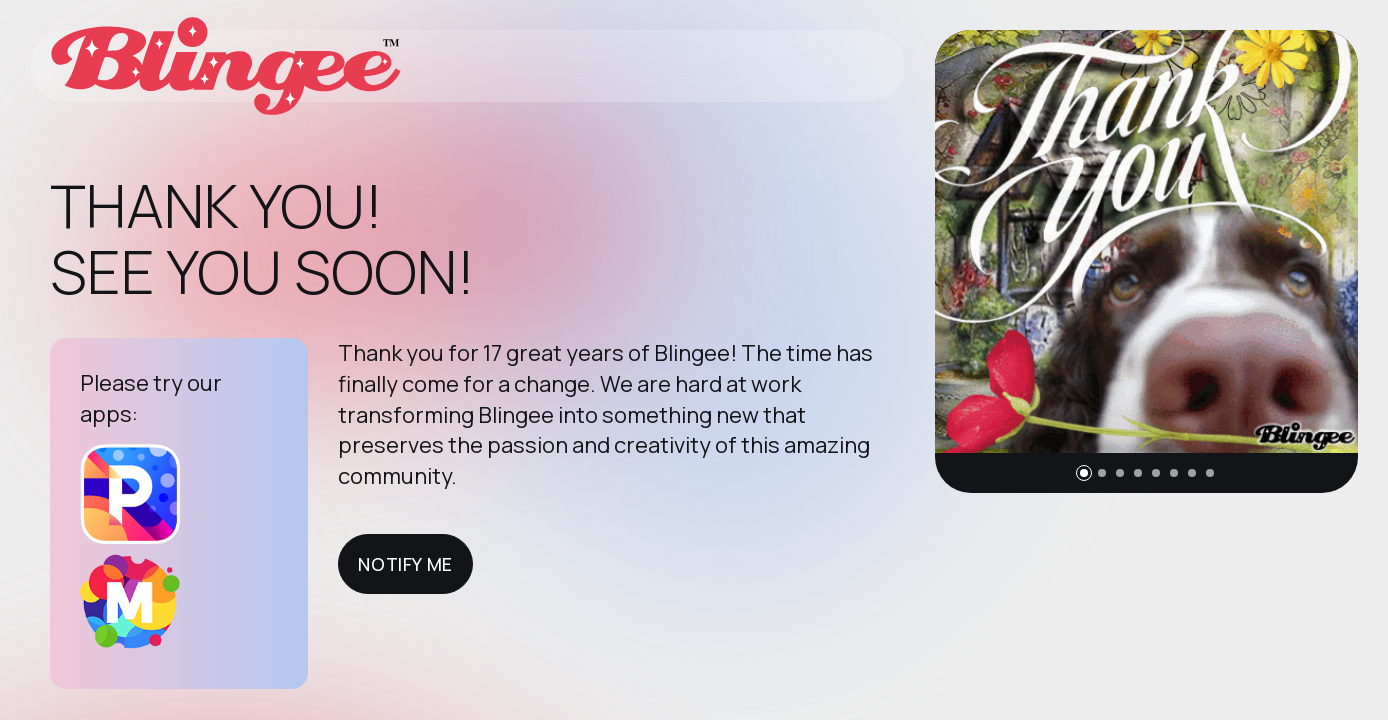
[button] (1084, 473)
